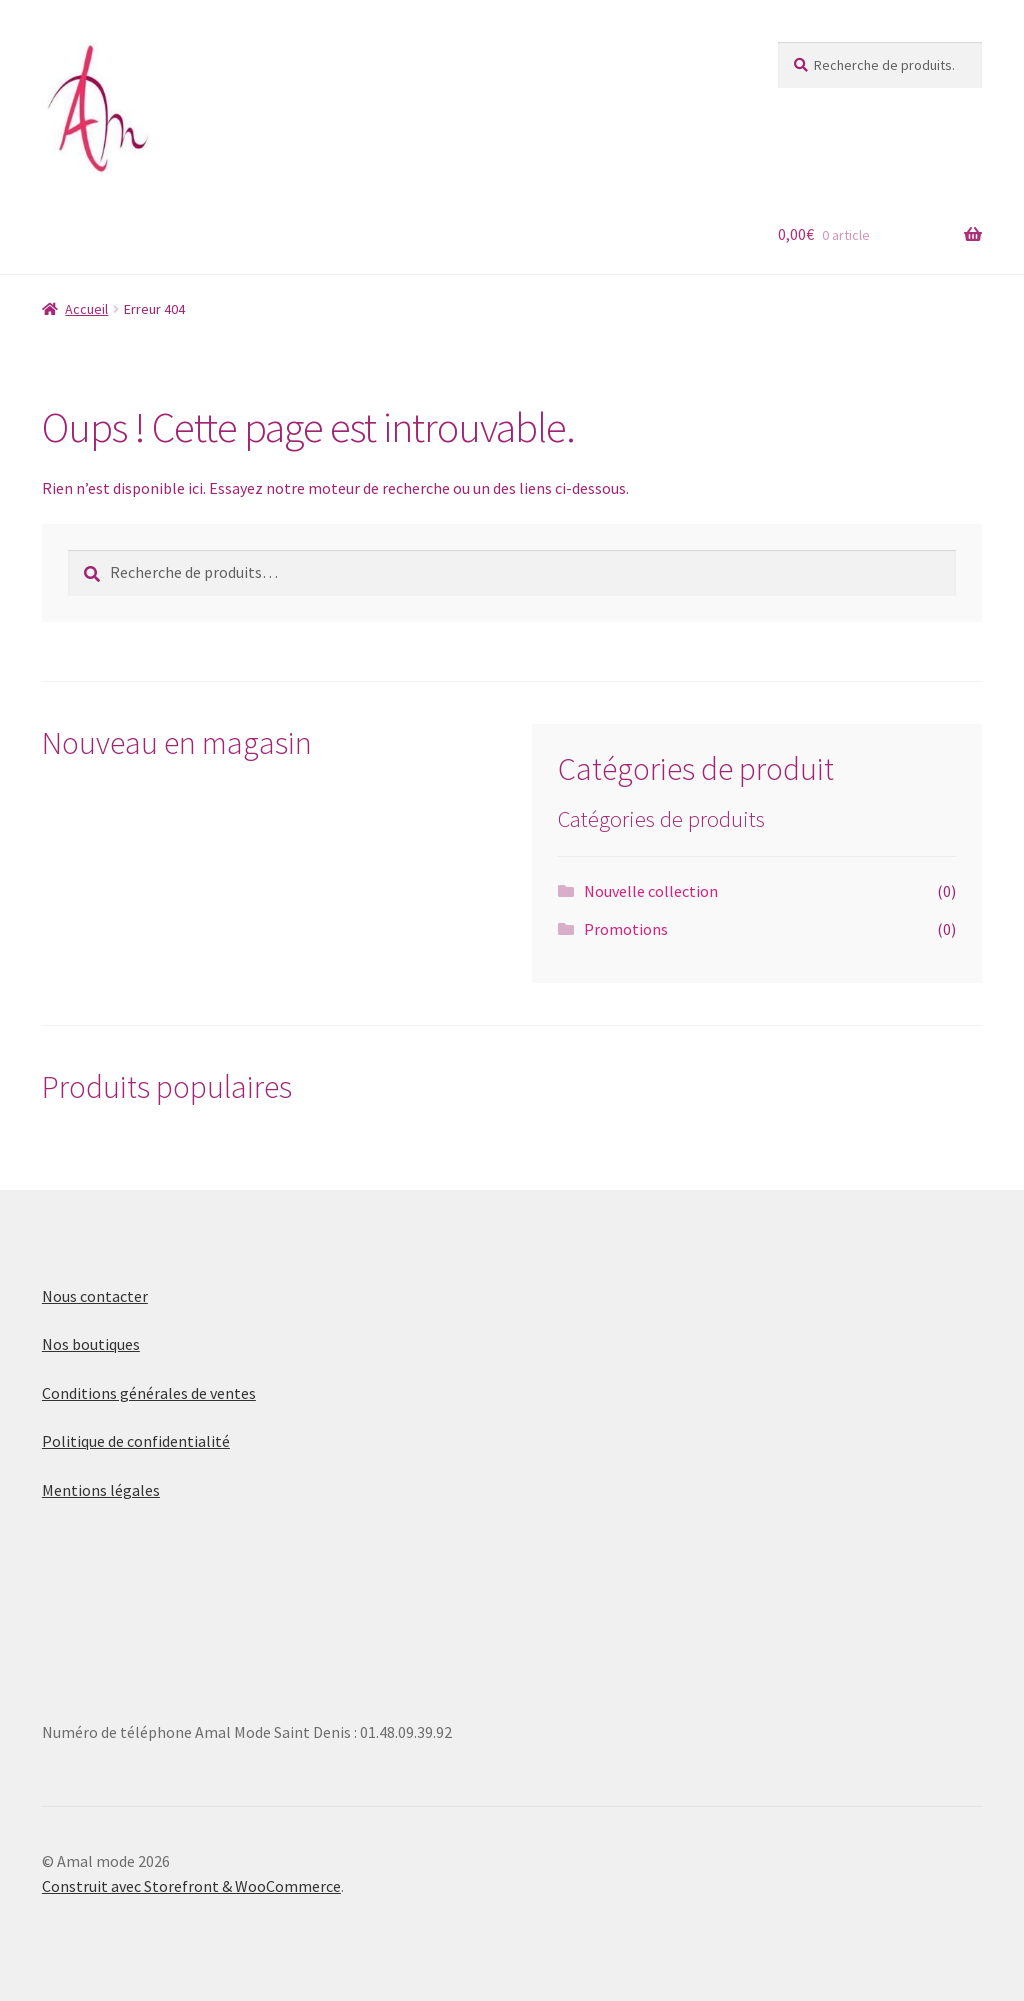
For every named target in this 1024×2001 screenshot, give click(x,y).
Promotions (626, 929)
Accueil (86, 309)
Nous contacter (95, 1296)
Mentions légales (101, 1490)
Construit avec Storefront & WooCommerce (191, 1886)
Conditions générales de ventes (149, 1393)
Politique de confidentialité (136, 1441)
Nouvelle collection (651, 891)
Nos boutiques (91, 1344)
